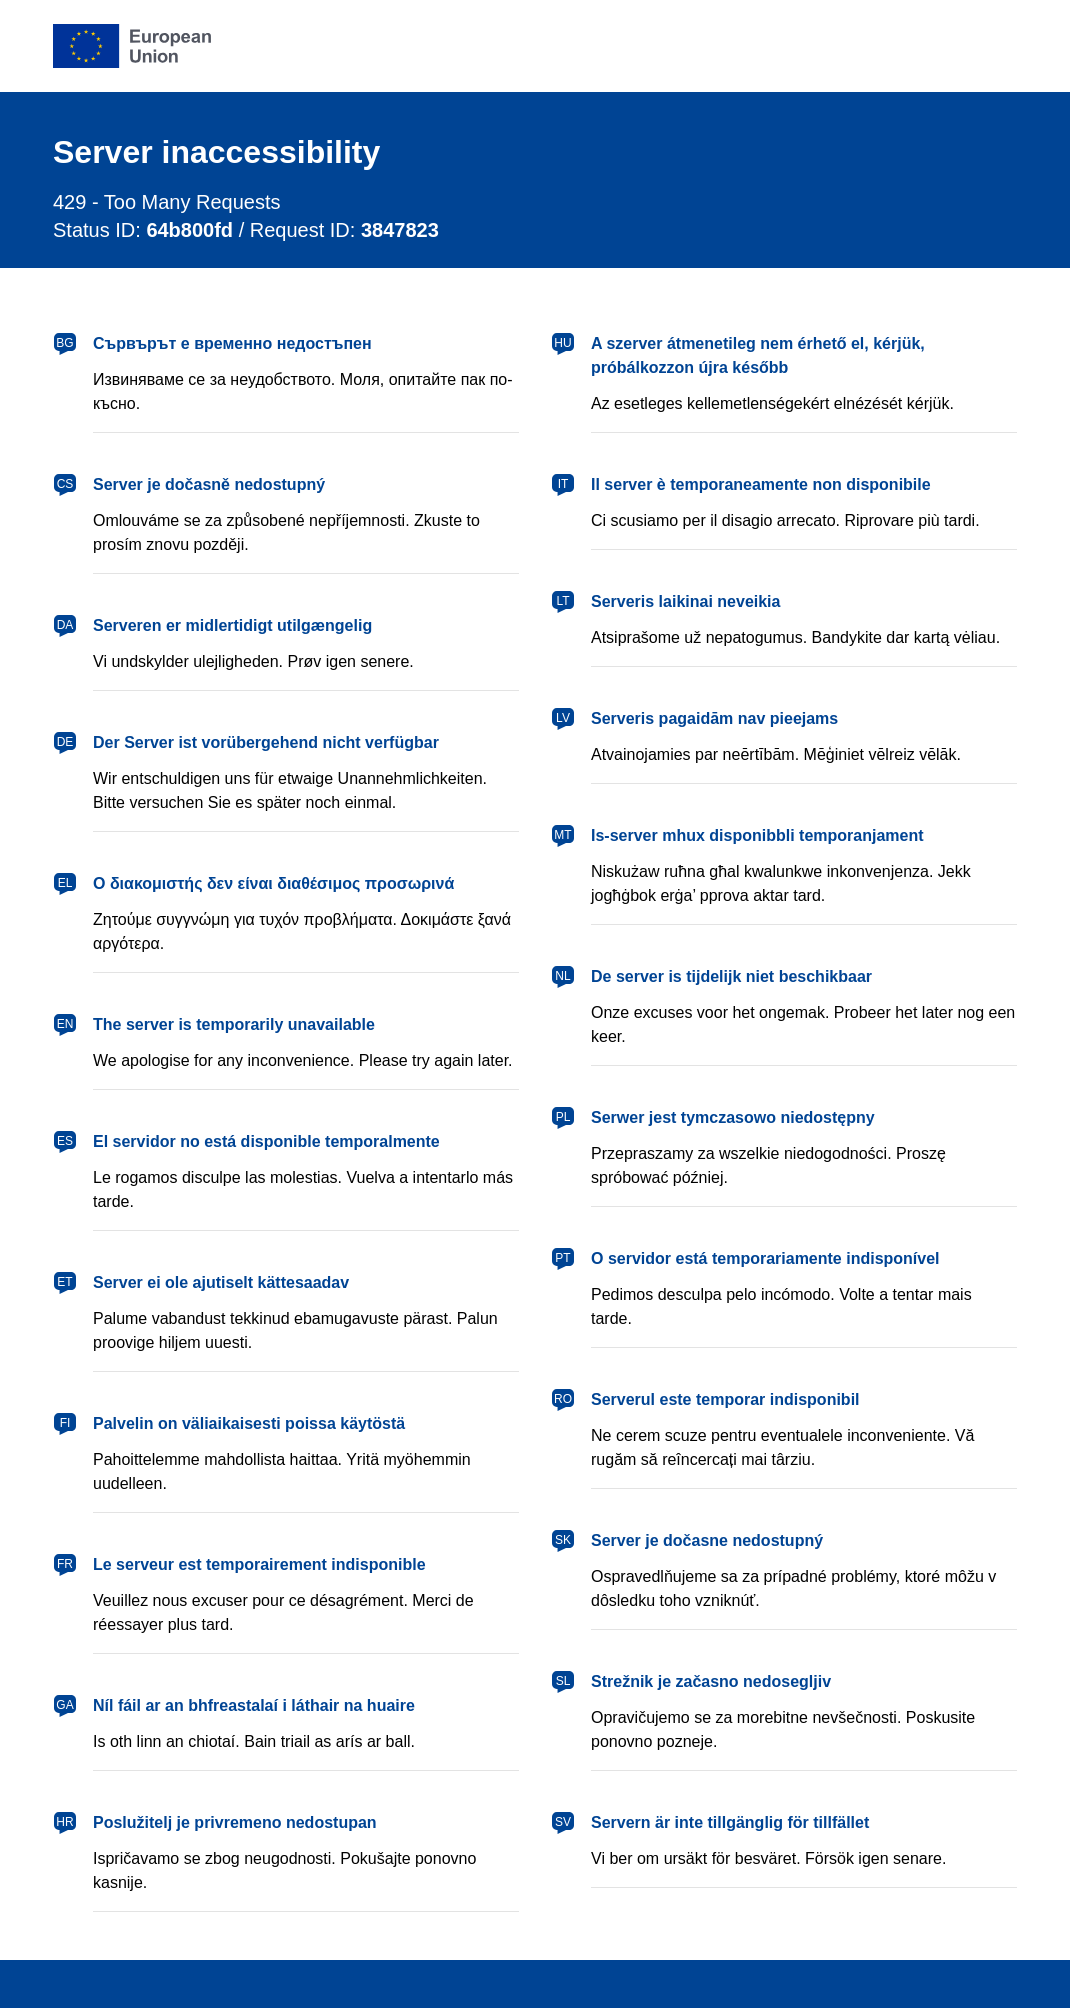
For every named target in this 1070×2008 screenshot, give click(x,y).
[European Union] (132, 46)
